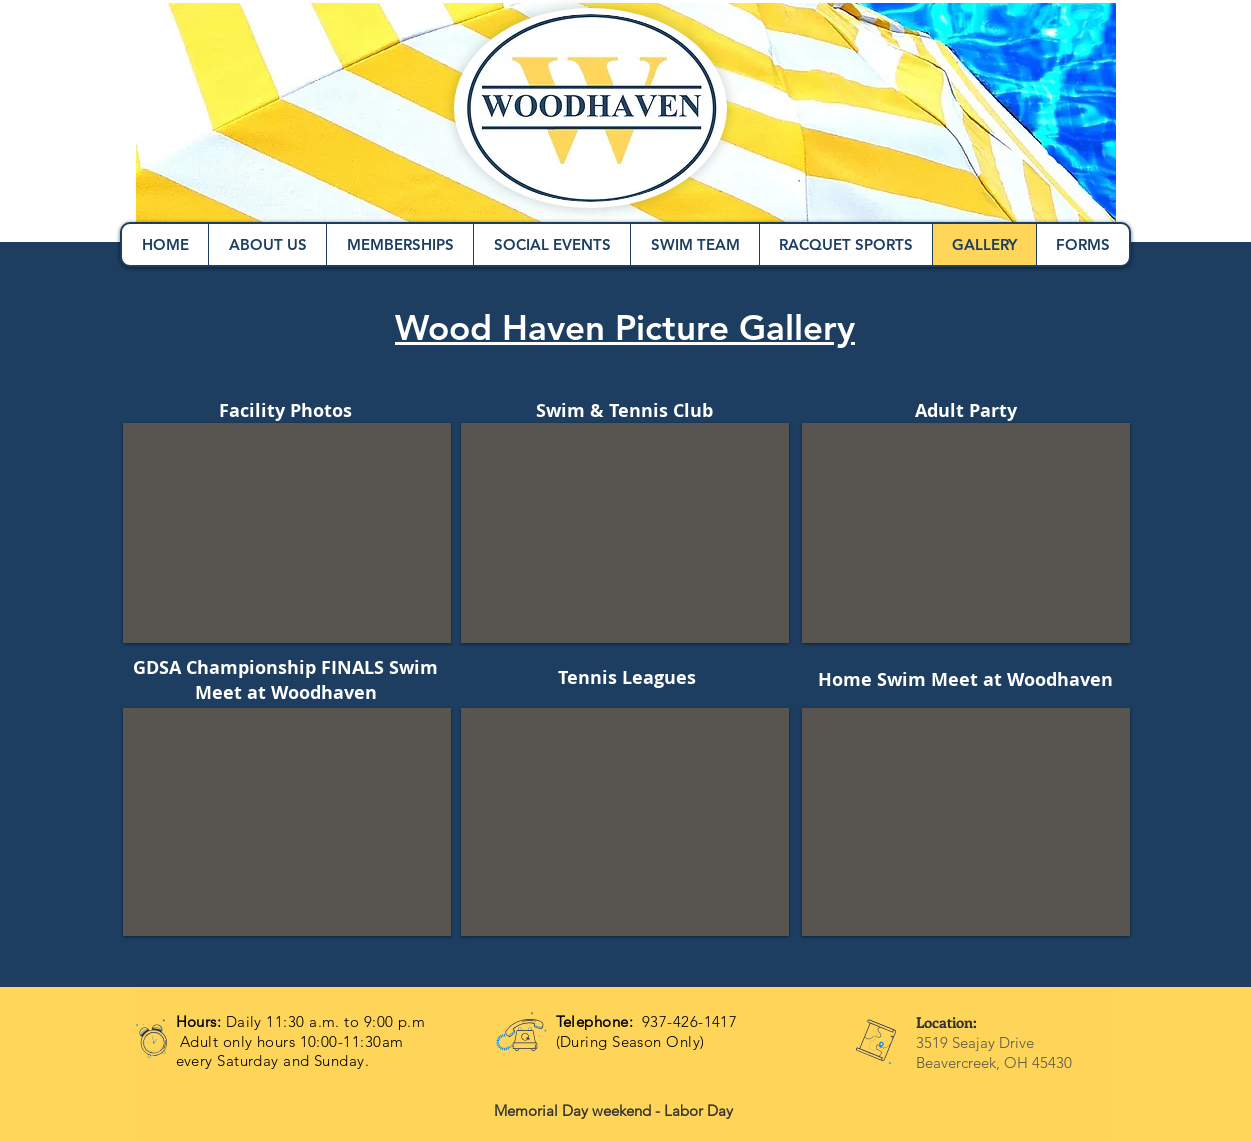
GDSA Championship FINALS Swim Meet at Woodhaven (285, 680)
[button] (287, 533)
